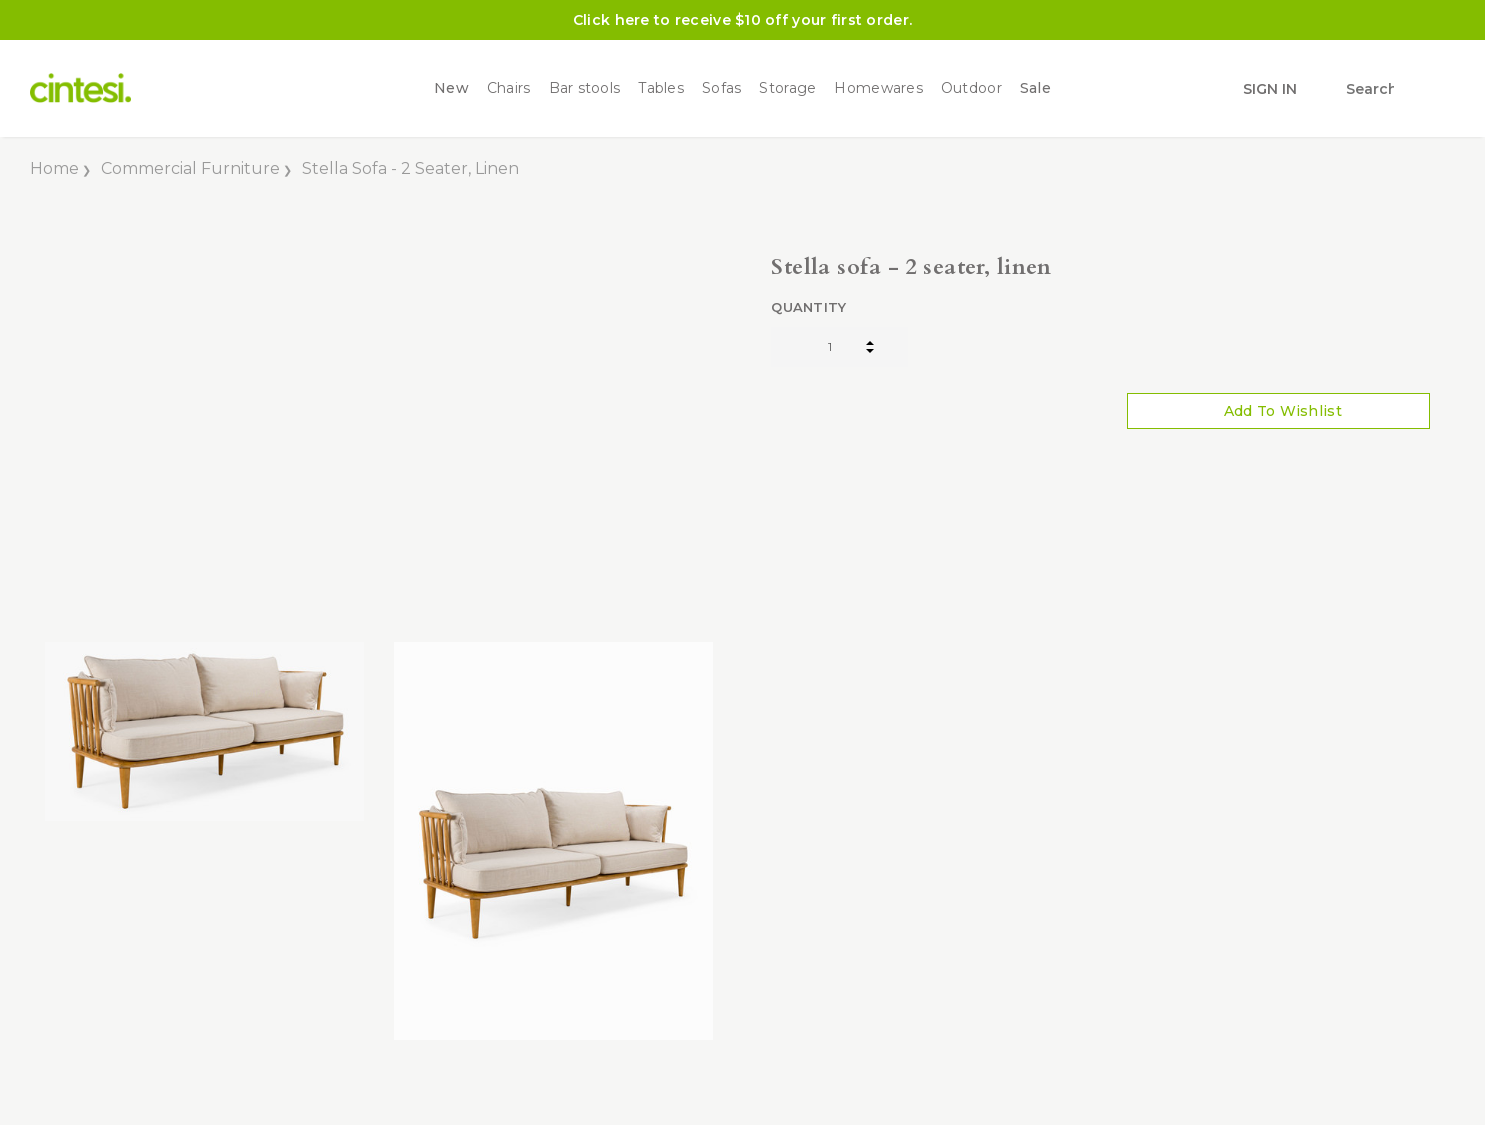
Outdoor (971, 88)
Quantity (808, 307)
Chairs (509, 88)
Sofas (721, 88)
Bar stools (585, 88)
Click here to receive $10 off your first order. (742, 20)
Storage (787, 88)
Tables (661, 88)
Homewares (878, 88)
